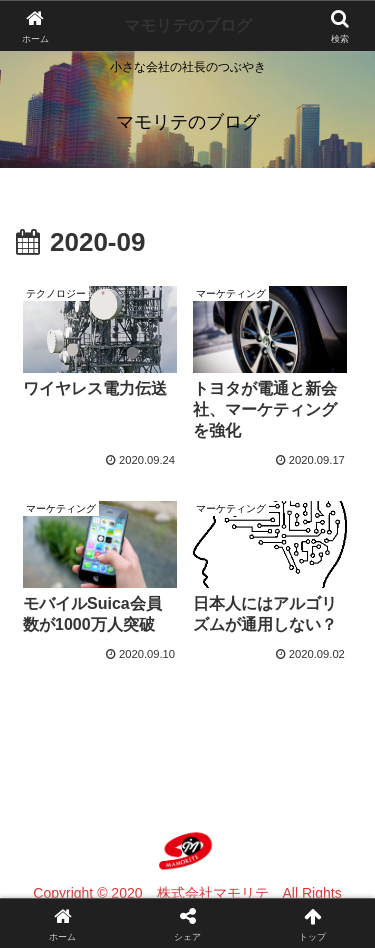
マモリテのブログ (188, 25)
